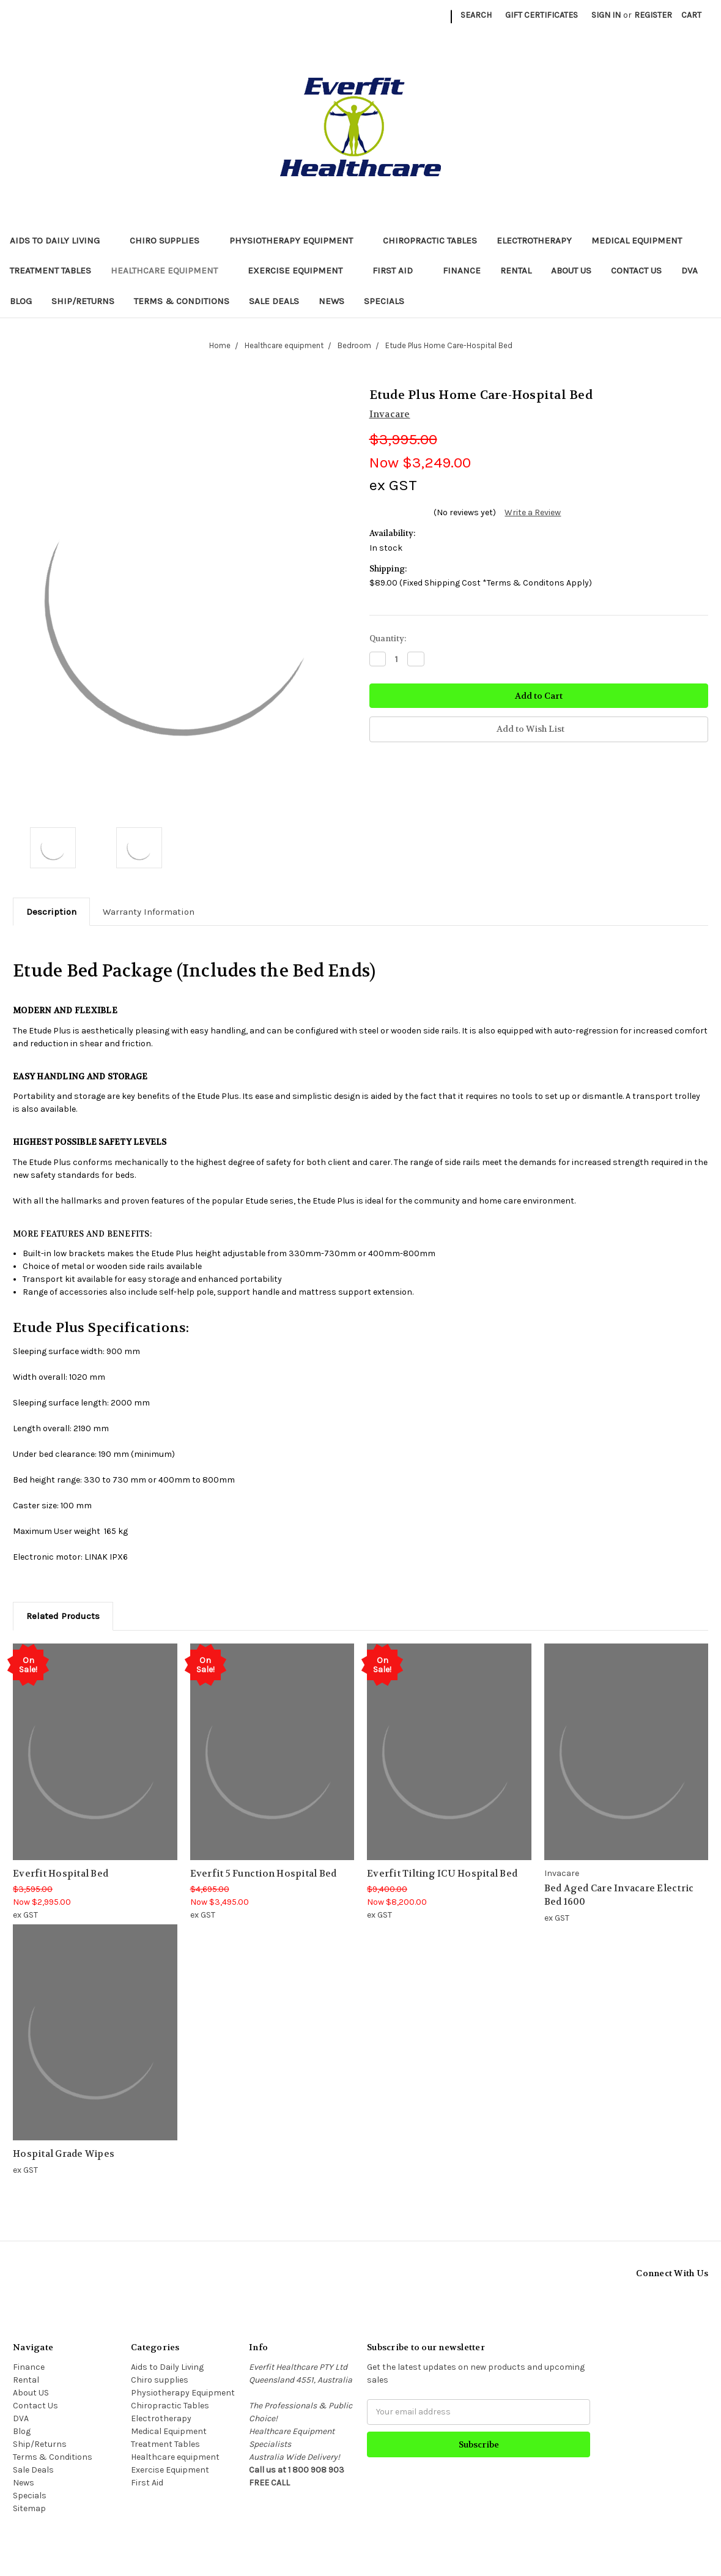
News (331, 301)
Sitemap (29, 2508)
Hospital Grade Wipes (63, 2154)
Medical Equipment (641, 240)
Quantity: (387, 638)
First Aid (397, 270)
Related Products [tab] (63, 1615)
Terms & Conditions (181, 301)
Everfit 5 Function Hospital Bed (263, 1873)
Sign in (606, 15)
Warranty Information (148, 911)
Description (51, 911)
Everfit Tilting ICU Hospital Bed (442, 1873)
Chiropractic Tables (430, 240)
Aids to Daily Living (60, 240)
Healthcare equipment (169, 270)
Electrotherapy (534, 240)
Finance (462, 270)
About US (571, 270)
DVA (689, 270)
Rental (515, 270)
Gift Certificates (541, 15)
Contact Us (636, 270)
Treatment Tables (50, 270)
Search (476, 15)
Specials (384, 301)
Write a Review (533, 512)
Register (653, 15)
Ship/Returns (82, 301)
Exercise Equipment (300, 270)
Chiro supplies (170, 240)
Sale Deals (274, 301)
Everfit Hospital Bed (60, 1873)
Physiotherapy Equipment (296, 240)
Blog (21, 301)
